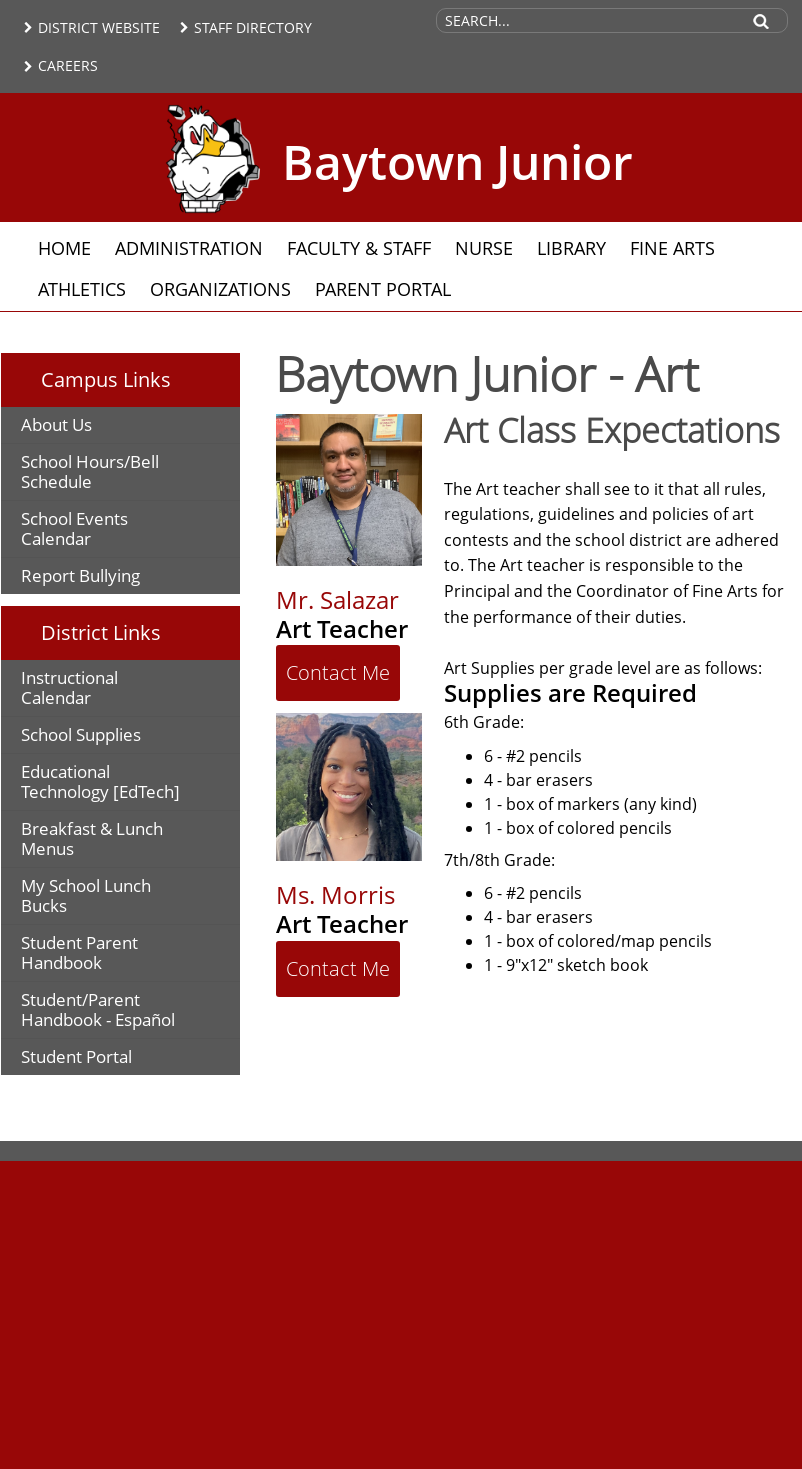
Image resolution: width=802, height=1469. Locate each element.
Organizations (220, 289)
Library (571, 248)
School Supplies (81, 734)
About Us (56, 424)
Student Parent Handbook (79, 952)
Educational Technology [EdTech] (100, 781)
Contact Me (338, 672)
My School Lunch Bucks (86, 895)
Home (64, 248)
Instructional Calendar (69, 687)
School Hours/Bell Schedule (90, 471)
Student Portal (76, 1056)
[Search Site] (587, 20)
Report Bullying (80, 575)
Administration (189, 248)
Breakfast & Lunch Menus (92, 838)
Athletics (82, 289)
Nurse (484, 248)
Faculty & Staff (359, 248)
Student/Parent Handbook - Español (98, 1009)
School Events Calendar (74, 528)
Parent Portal (383, 289)
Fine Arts (672, 248)
